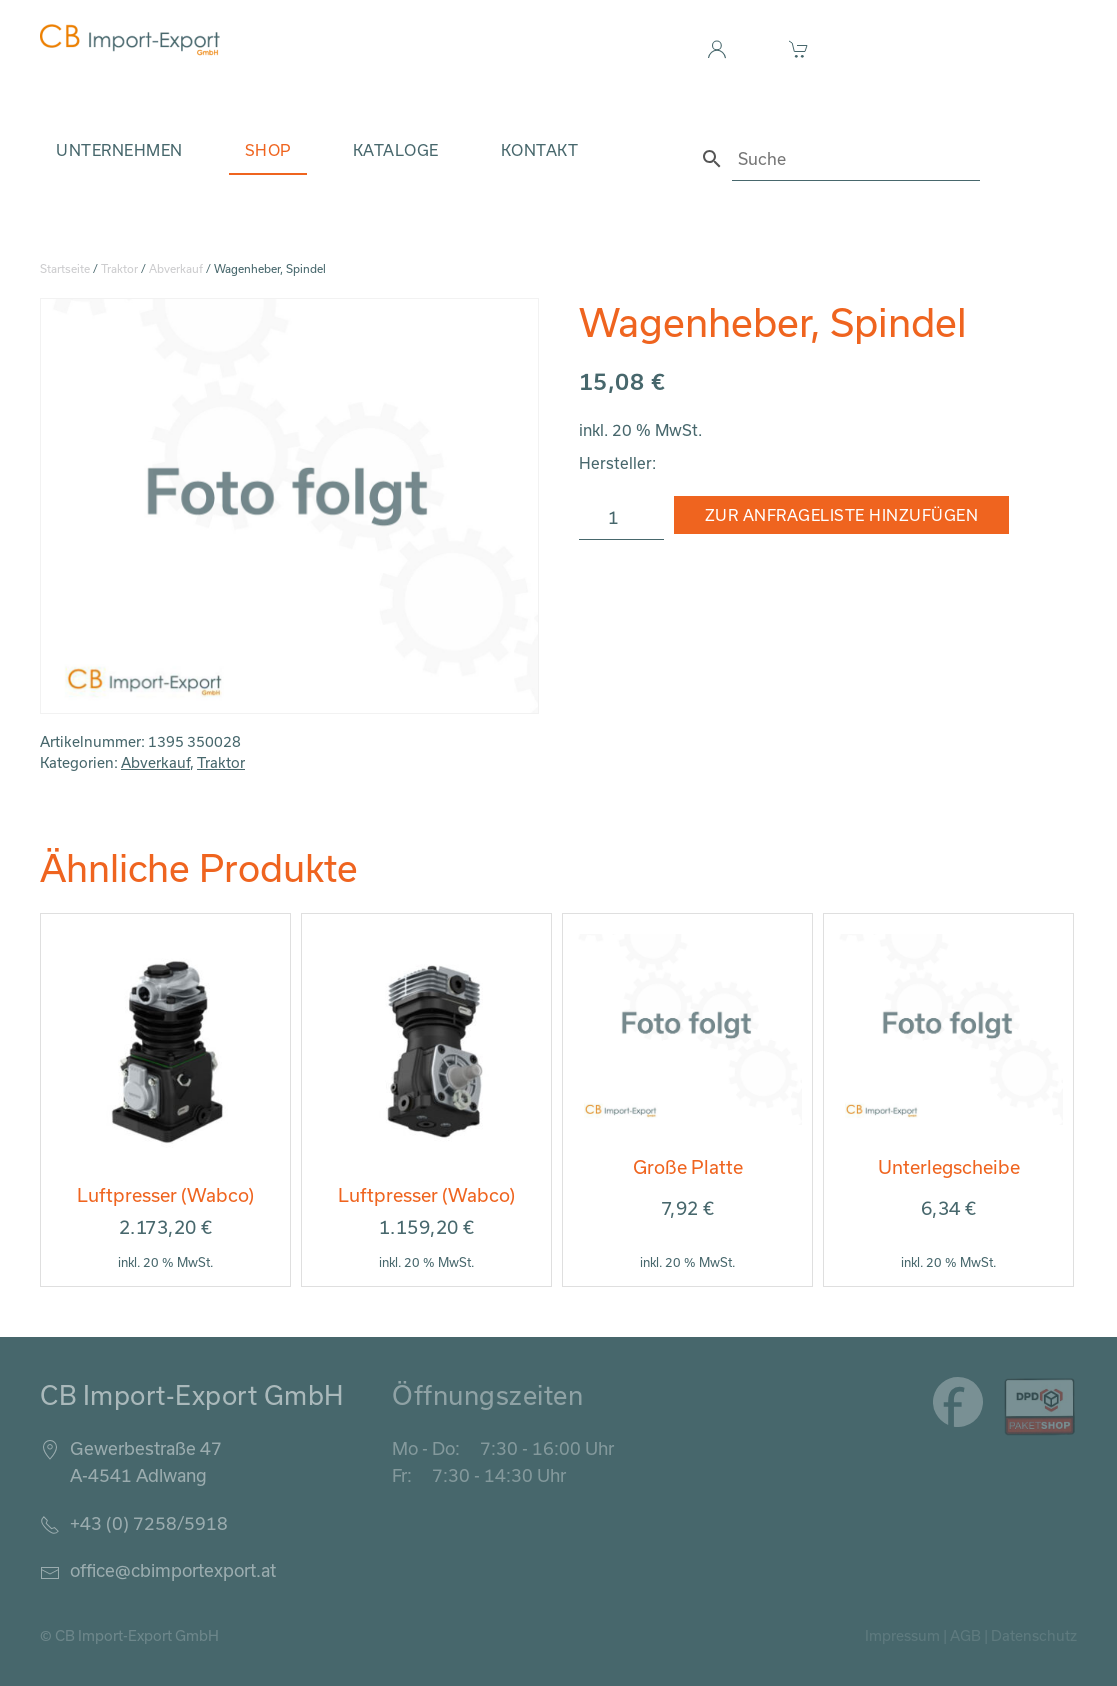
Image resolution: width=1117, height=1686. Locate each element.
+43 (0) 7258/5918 (149, 1523)
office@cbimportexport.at (173, 1570)
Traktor (119, 268)
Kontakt (540, 150)
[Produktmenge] (621, 518)
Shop (268, 150)
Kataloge (396, 150)
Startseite (65, 268)
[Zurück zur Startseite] (130, 40)
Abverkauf (176, 268)
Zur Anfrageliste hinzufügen (842, 515)
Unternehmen (119, 150)
